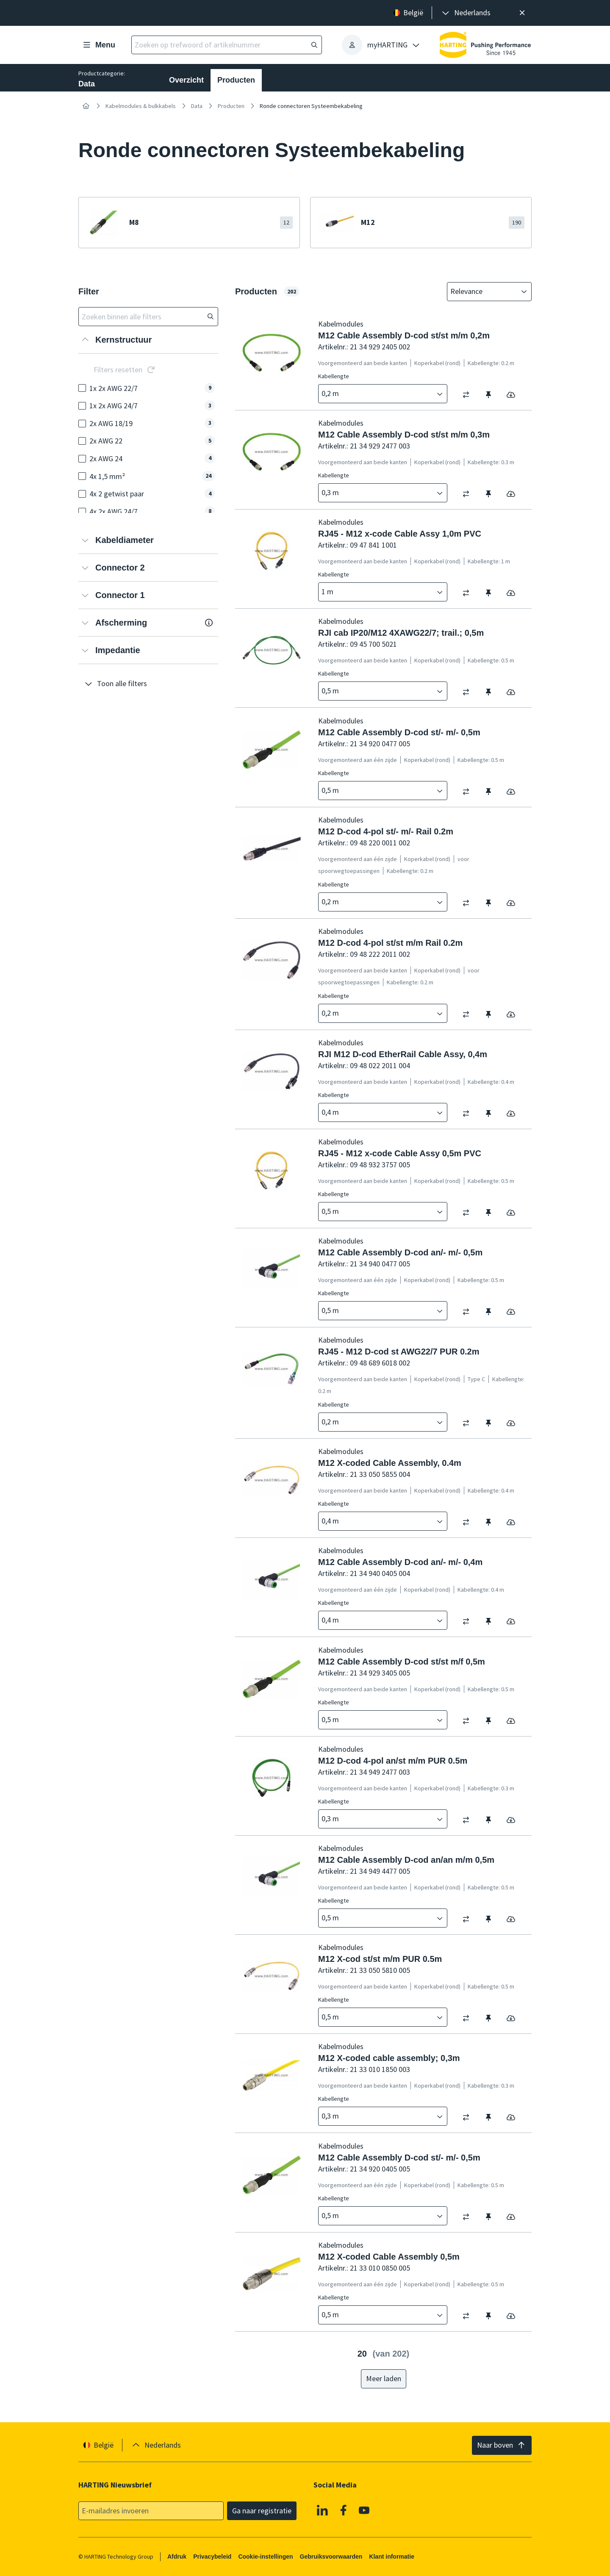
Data (196, 106)
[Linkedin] (322, 2510)
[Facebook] (343, 2510)
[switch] (468, 394)
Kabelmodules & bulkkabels (140, 106)
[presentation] (465, 12)
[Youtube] (364, 2510)
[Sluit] (522, 12)
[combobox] (483, 291)
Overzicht (186, 80)
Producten (236, 80)
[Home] (86, 106)
